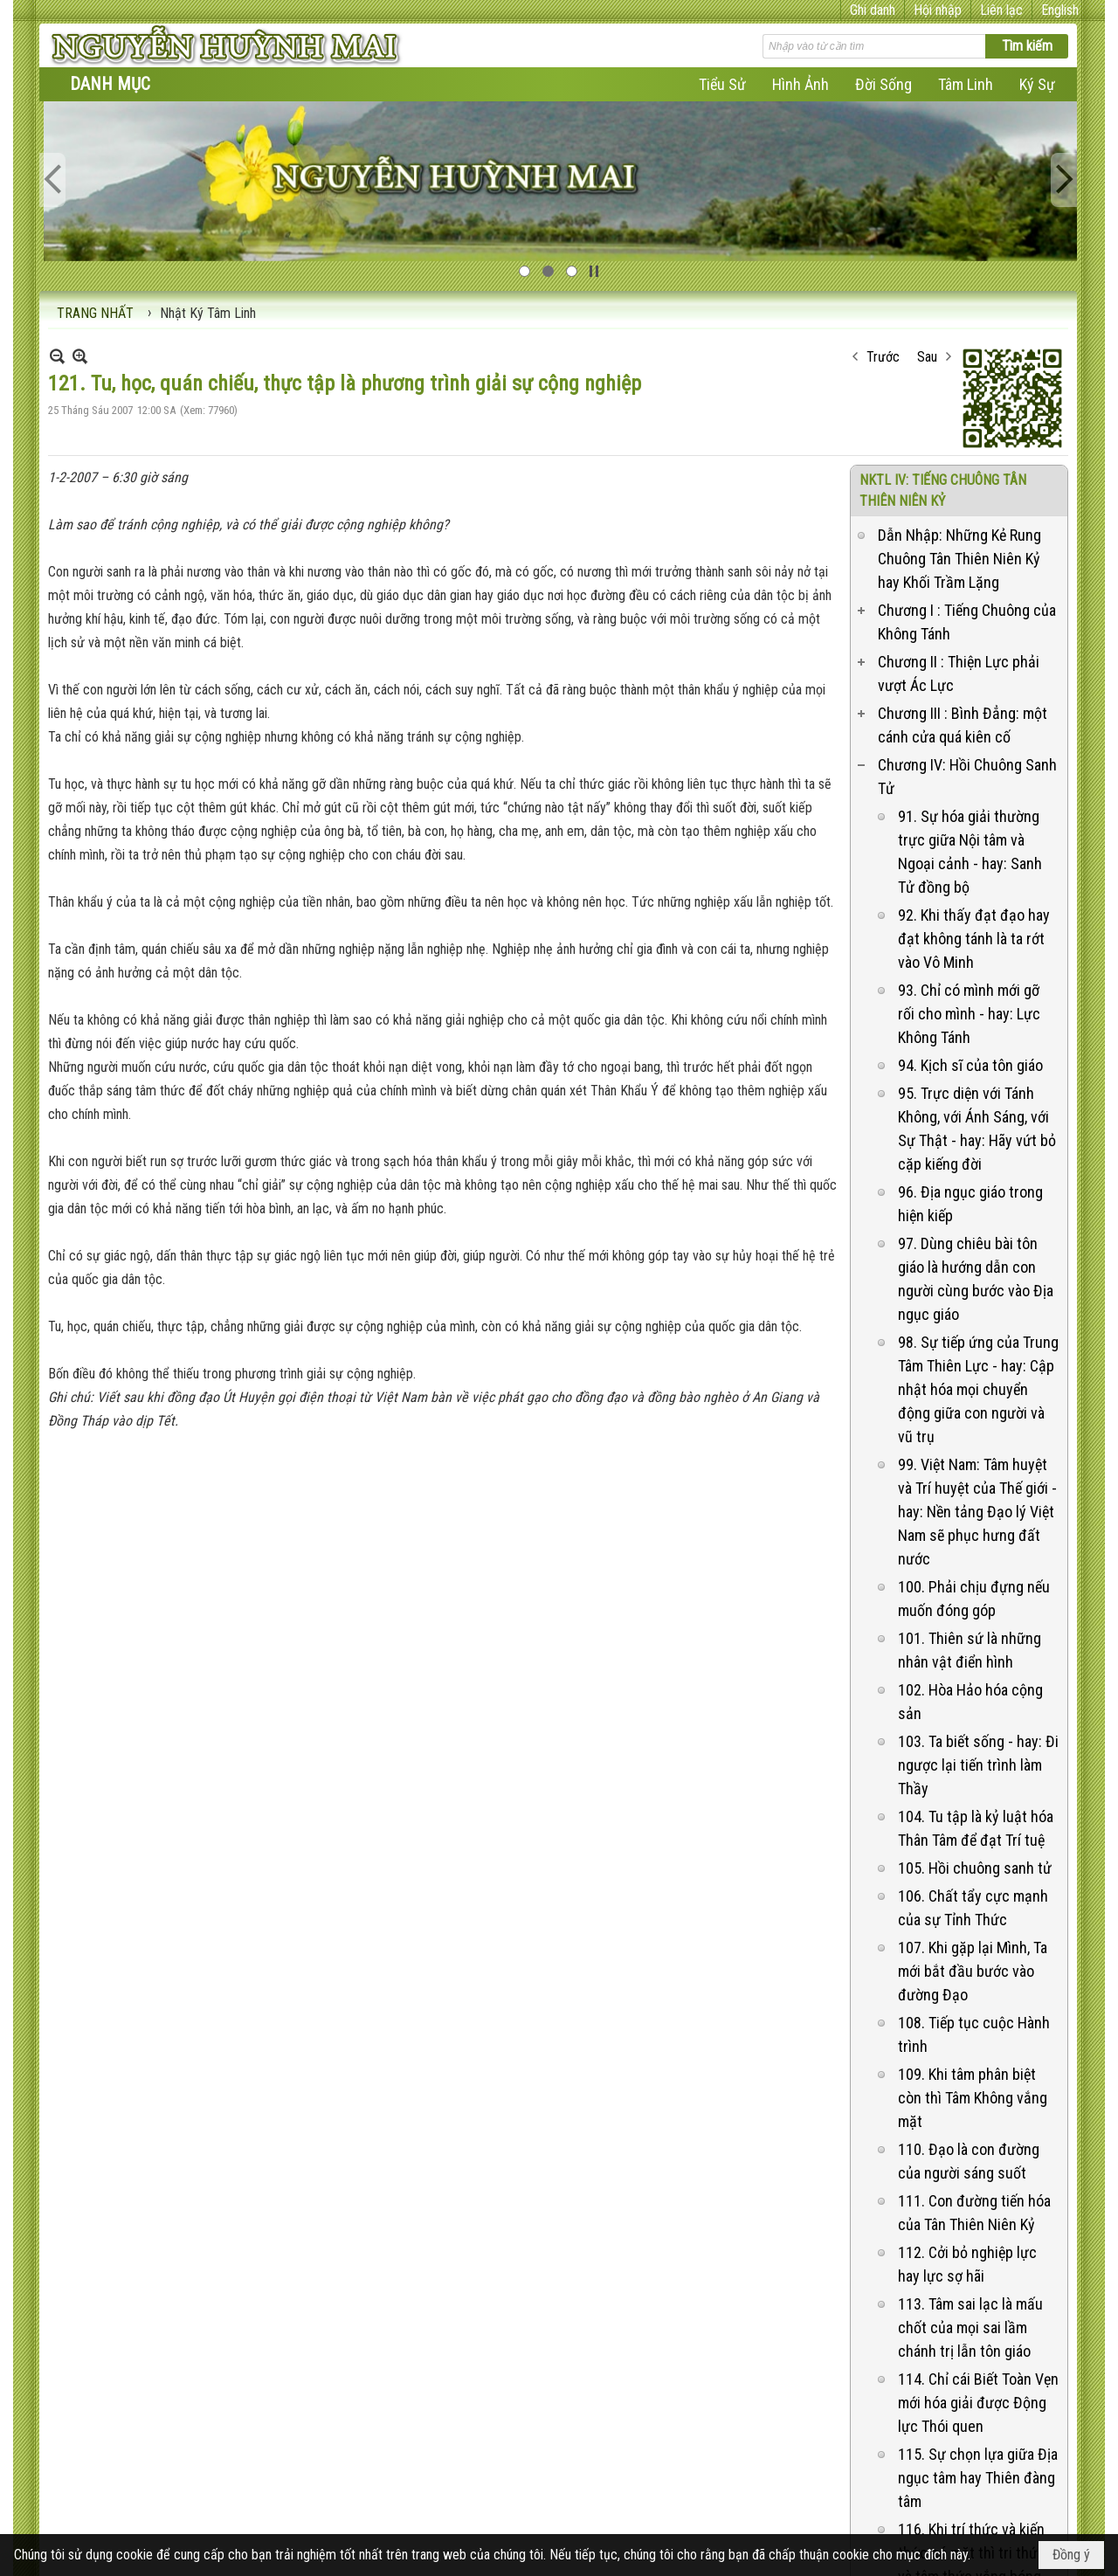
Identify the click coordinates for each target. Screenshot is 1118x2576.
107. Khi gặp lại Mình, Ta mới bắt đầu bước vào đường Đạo (972, 1779)
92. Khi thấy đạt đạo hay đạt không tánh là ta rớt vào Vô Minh (974, 746)
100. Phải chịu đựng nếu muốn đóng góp (974, 1406)
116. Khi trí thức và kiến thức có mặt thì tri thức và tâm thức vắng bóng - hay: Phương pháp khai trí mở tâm (977, 2384)
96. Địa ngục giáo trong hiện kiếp (970, 1011)
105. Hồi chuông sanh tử (975, 1676)
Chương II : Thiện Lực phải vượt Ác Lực (958, 481)
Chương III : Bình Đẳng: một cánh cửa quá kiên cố (962, 533)
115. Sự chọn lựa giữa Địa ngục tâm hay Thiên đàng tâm (978, 2285)
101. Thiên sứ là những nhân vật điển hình (969, 1458)
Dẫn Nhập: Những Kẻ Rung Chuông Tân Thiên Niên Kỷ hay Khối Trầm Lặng (959, 366)
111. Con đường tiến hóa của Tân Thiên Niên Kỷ (974, 2020)
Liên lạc (1001, 10)
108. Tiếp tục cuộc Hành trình (974, 1842)
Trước (883, 164)
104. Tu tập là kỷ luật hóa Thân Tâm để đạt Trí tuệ (975, 1636)
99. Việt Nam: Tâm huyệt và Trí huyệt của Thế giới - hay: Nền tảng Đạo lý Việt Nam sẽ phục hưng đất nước (977, 1319)
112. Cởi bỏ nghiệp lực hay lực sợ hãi (967, 2072)
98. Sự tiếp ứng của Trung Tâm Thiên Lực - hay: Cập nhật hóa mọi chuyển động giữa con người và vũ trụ (978, 1197)
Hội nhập (938, 10)
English (1060, 10)
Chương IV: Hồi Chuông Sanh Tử (967, 584)
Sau (927, 164)
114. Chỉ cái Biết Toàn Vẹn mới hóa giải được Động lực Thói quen (978, 2210)
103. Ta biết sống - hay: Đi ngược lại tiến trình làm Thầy (978, 1573)
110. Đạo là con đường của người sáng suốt (968, 1969)
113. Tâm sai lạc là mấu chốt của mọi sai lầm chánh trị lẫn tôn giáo (970, 2135)
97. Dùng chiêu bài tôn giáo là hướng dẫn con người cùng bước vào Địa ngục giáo (975, 1086)
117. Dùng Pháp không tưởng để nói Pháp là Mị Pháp (971, 2483)
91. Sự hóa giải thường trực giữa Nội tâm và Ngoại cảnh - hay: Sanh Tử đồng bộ (970, 659)
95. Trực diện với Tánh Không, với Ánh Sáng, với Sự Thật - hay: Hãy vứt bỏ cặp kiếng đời (977, 936)
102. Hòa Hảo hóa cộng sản (970, 1509)
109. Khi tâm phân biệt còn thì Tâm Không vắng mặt (972, 1905)
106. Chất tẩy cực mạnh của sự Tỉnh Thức (973, 1716)
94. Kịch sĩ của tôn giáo (970, 873)
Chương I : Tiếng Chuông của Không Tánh (967, 430)
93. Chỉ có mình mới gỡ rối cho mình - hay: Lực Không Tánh (969, 821)
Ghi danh (872, 10)
